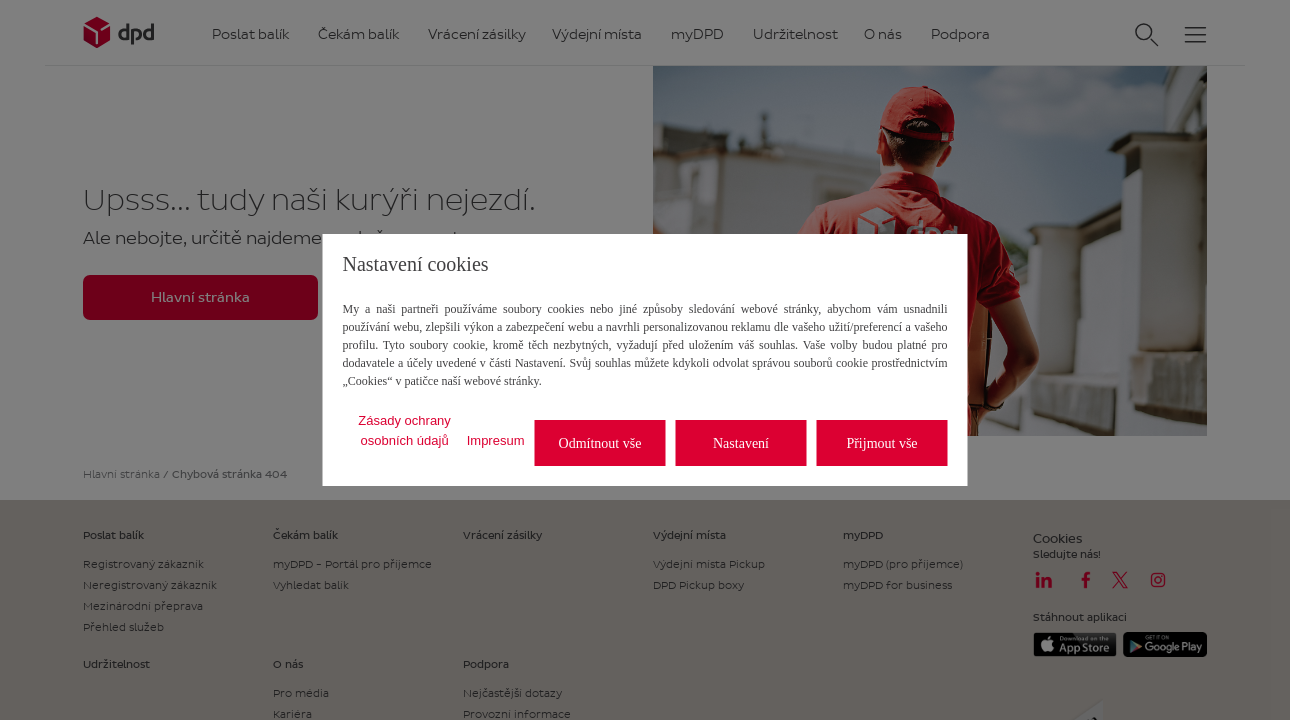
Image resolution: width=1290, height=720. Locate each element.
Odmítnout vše (600, 443)
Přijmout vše (881, 443)
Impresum (496, 440)
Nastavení (741, 443)
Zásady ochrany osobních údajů (404, 430)
